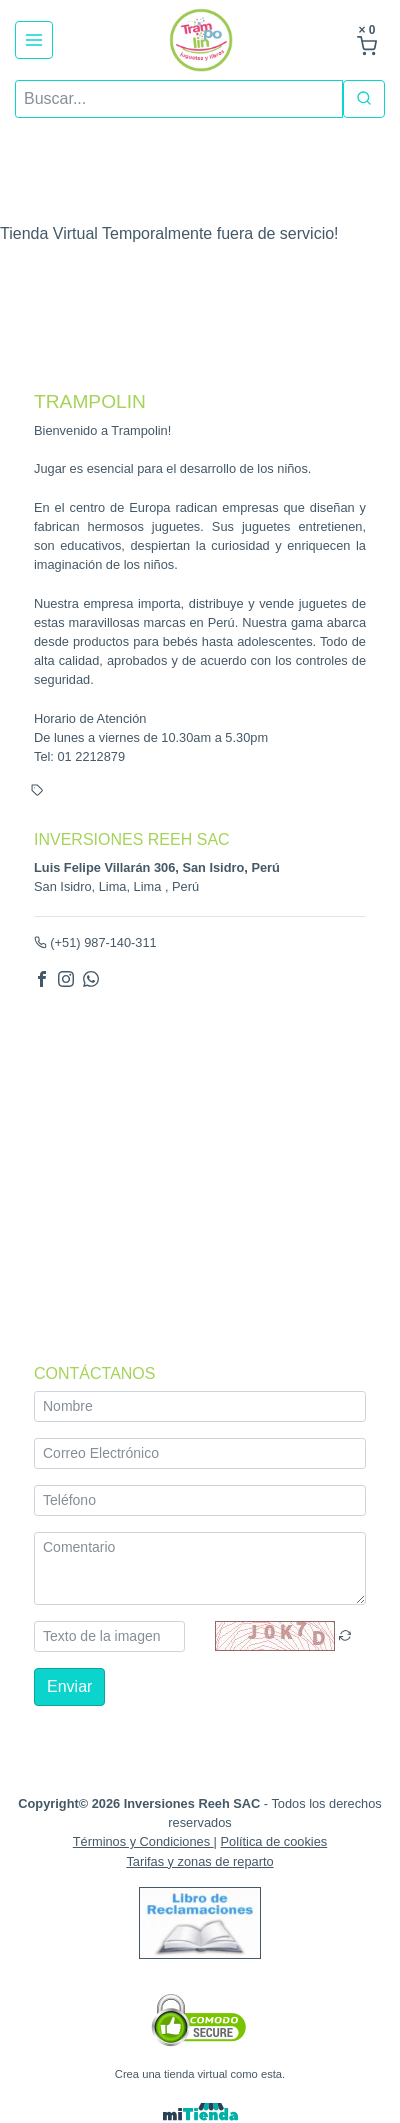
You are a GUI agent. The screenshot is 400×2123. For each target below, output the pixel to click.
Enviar (69, 1686)
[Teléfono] (200, 1500)
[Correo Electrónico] (200, 1453)
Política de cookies (274, 1842)
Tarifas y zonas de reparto (199, 1861)
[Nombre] (200, 1406)
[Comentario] (200, 1568)
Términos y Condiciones (143, 1842)
